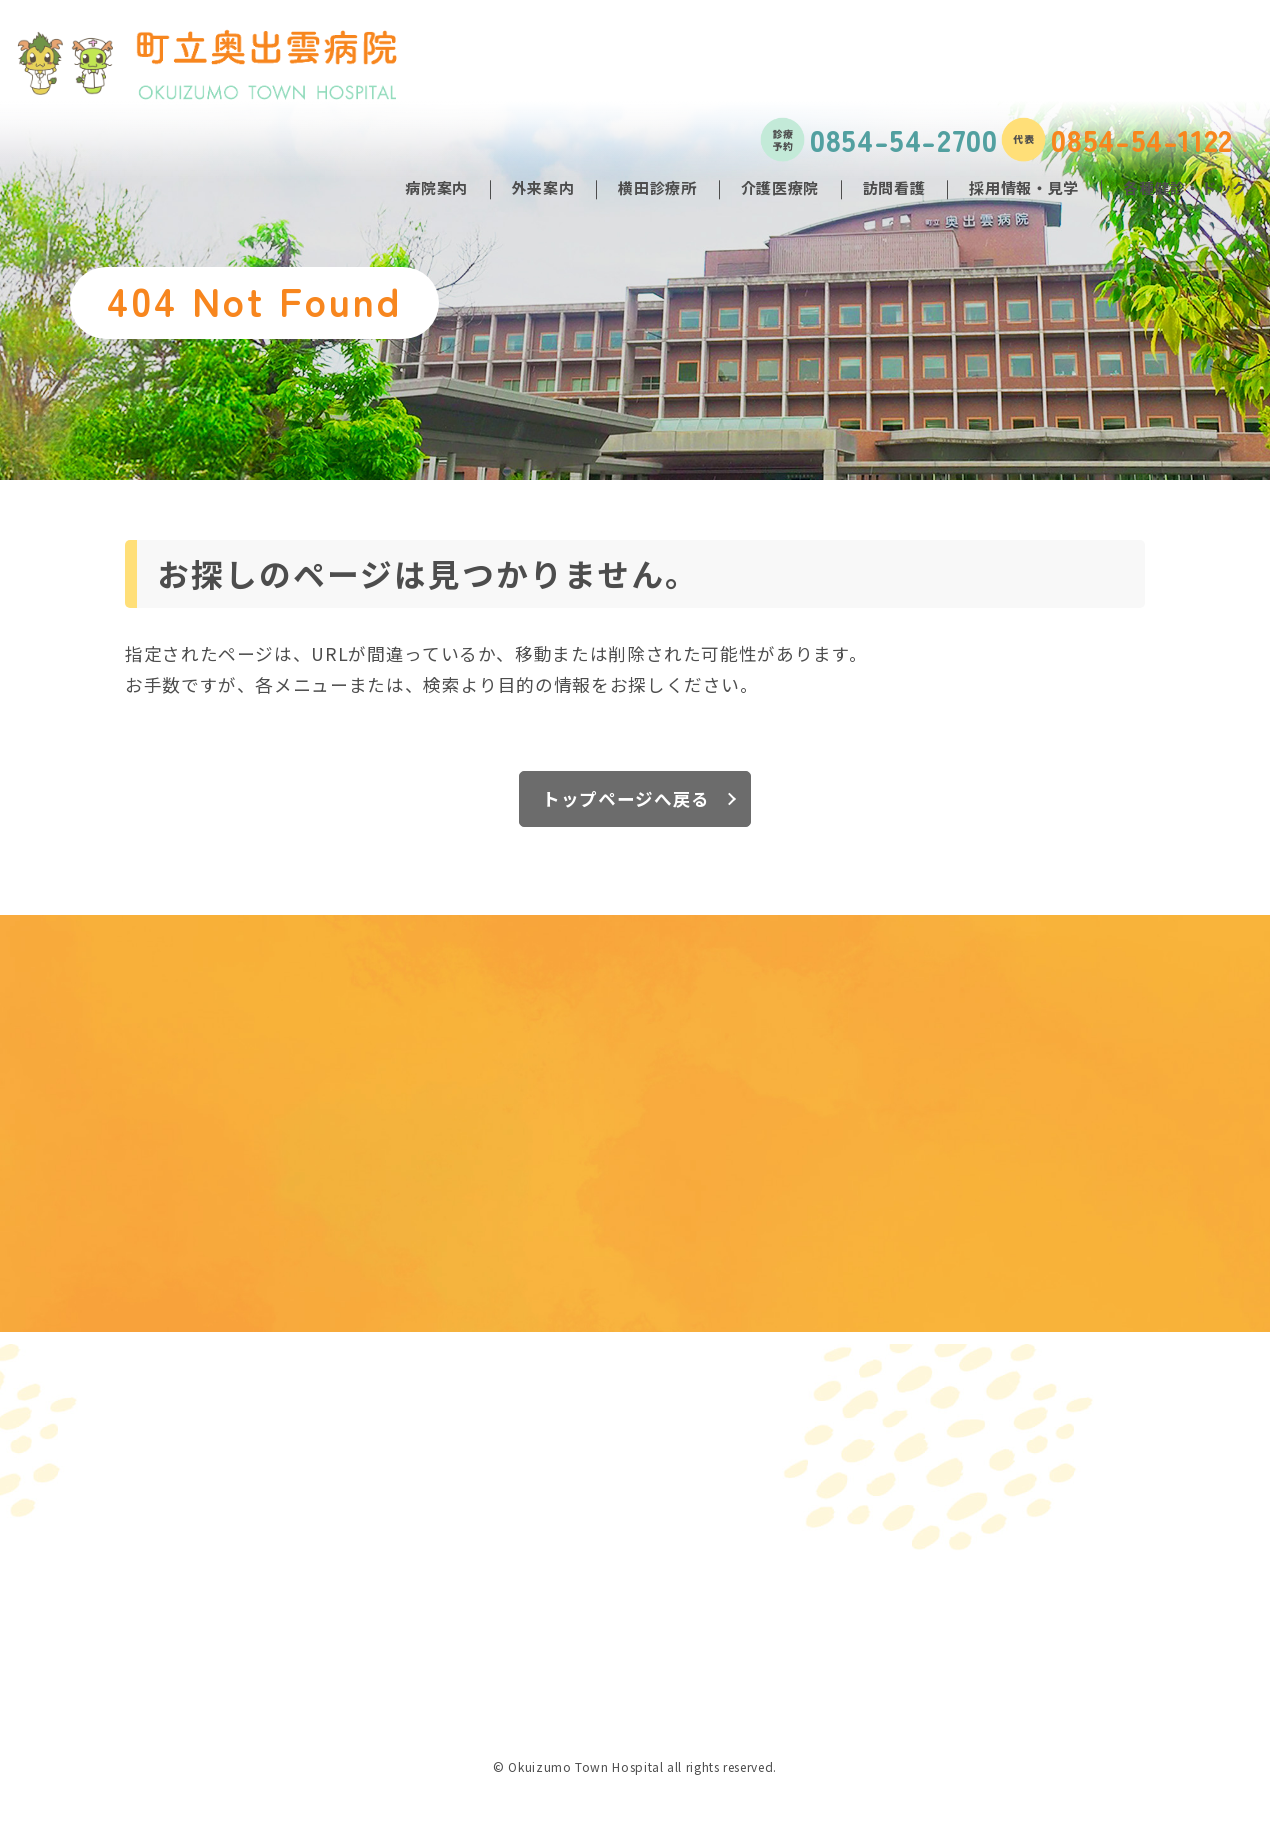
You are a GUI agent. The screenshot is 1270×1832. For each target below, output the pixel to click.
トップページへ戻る (626, 798)
